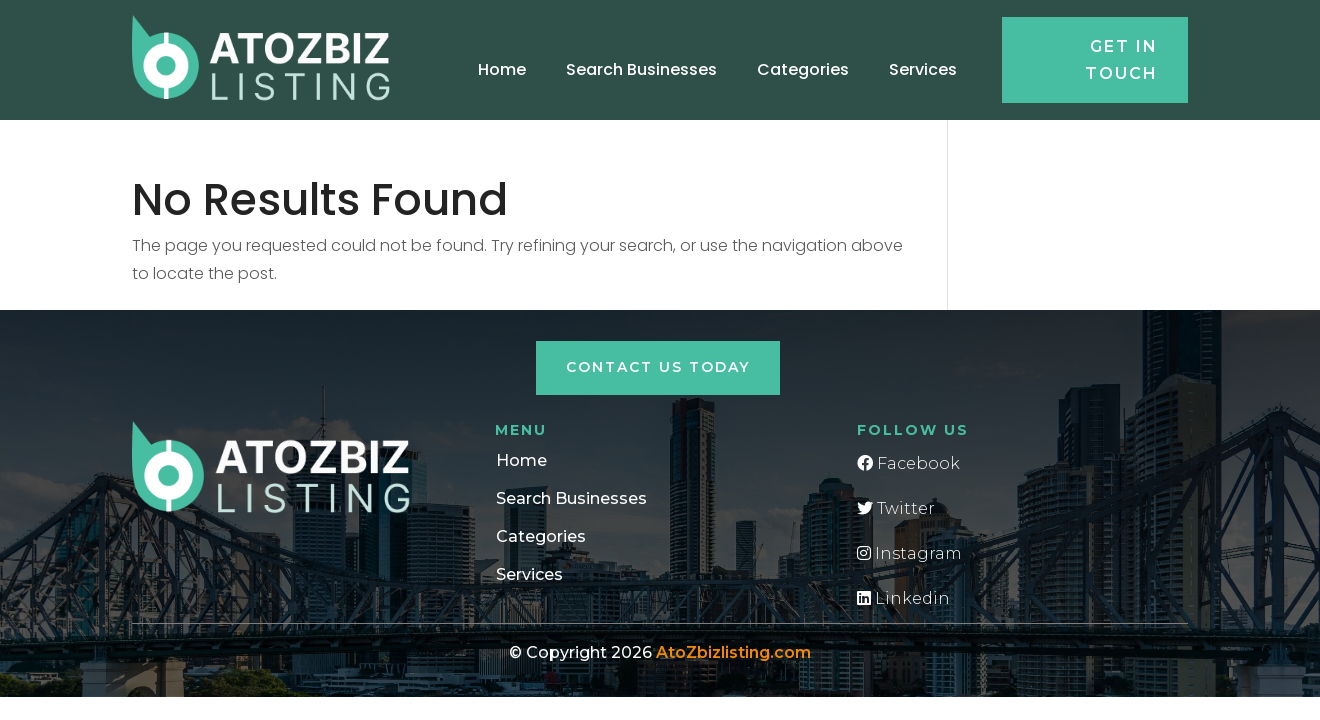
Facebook (908, 463)
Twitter (896, 508)
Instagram (909, 553)
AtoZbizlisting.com (733, 652)
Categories (803, 69)
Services (923, 69)
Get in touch (1121, 60)
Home (502, 69)
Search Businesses (641, 69)
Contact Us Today (658, 367)
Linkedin (903, 598)
